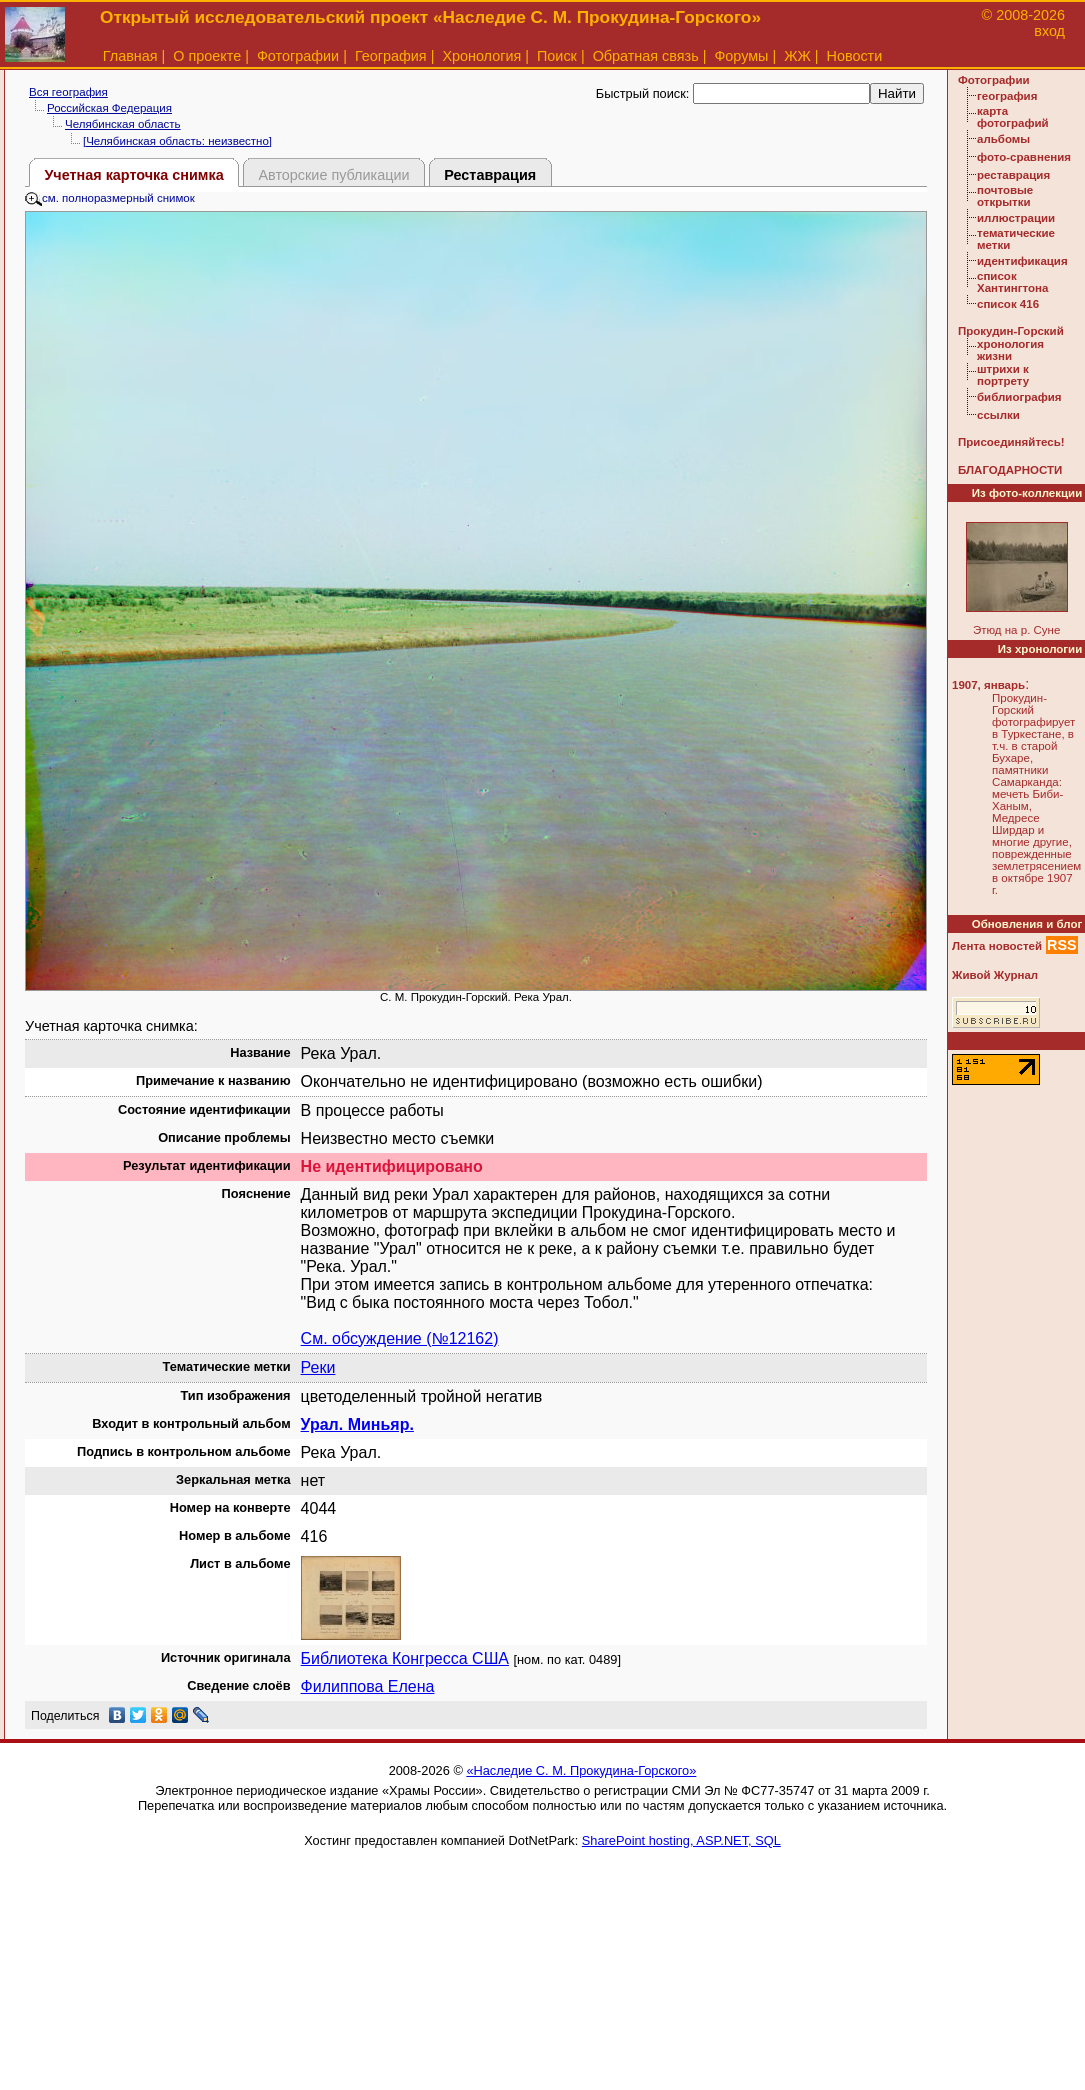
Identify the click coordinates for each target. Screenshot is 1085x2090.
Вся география (68, 92)
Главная (130, 56)
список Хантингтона (1012, 282)
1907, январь (988, 685)
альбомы (1003, 139)
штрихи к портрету (1003, 375)
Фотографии (298, 56)
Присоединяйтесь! (1011, 442)
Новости (855, 56)
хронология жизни (1010, 350)
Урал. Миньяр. (357, 1424)
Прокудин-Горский (1011, 331)
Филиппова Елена (368, 1686)
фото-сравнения (1024, 157)
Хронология (481, 56)
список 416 (1008, 304)
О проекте (207, 56)
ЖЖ (797, 56)
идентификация (1022, 261)
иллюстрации (1016, 218)
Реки (318, 1367)
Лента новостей (997, 946)
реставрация (1013, 175)
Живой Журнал (995, 975)
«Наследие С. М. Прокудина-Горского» (581, 1770)
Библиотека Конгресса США (405, 1658)
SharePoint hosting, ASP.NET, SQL (681, 1840)
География (391, 56)
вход (1049, 31)
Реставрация (490, 175)
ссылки (998, 415)
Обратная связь (646, 56)
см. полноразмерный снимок (110, 198)
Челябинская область (123, 124)
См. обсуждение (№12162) (400, 1338)
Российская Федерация (109, 108)
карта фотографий (1013, 117)
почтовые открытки (1005, 196)
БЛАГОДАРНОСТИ (1010, 470)
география (1007, 96)
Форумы (741, 56)
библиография (1019, 397)
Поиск (557, 56)
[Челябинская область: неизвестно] (177, 141)
